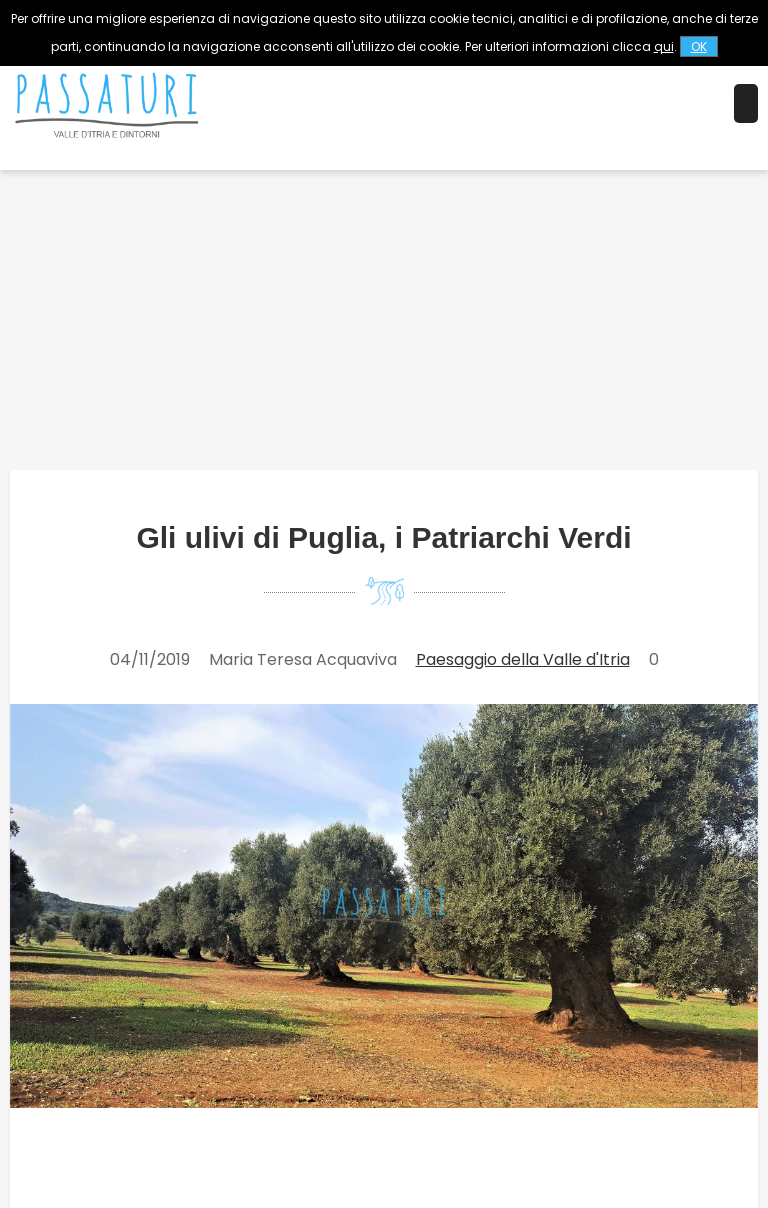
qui (664, 46)
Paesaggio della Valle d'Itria (523, 659)
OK (699, 46)
